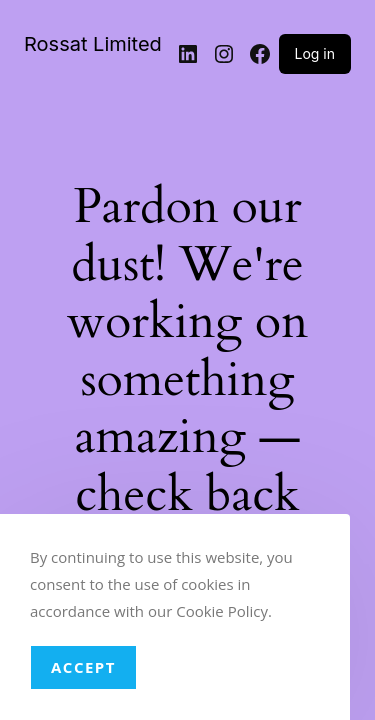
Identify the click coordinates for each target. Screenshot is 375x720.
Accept (83, 667)
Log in (315, 53)
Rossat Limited (93, 44)
